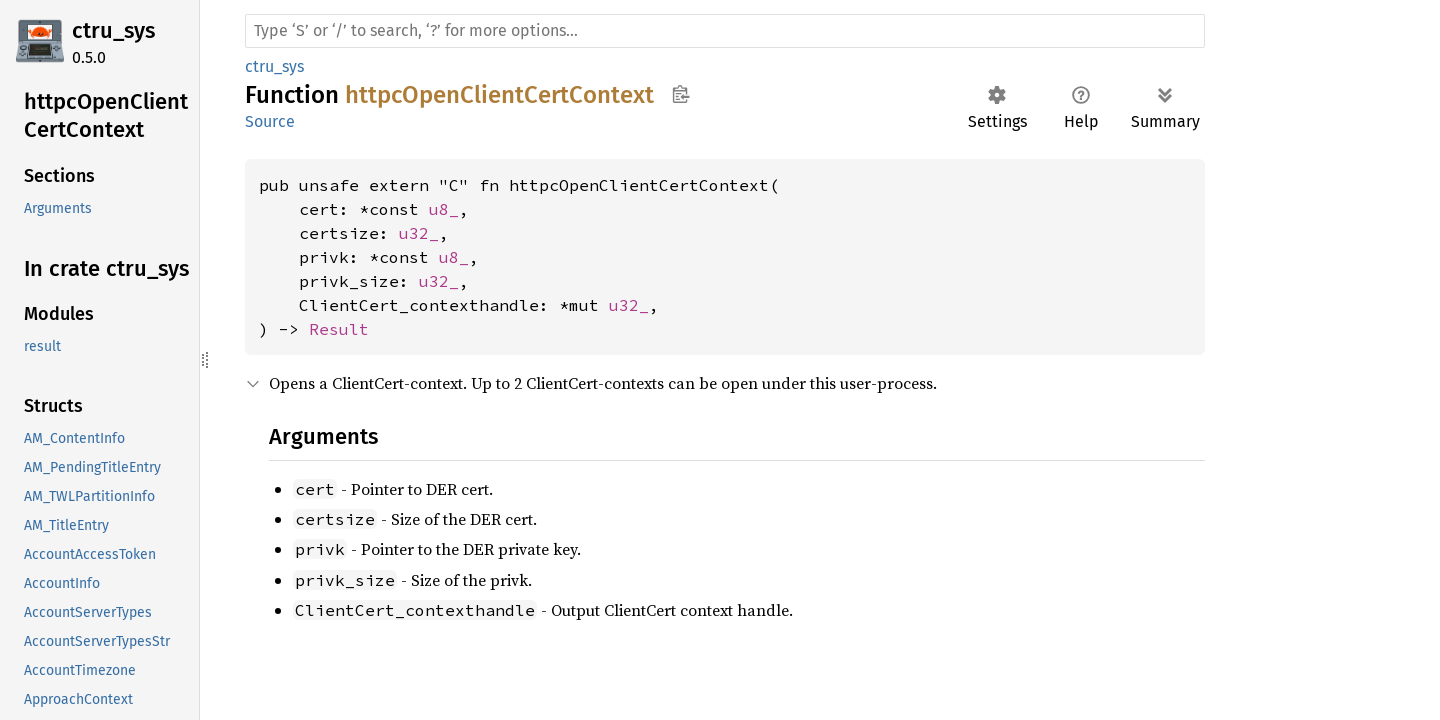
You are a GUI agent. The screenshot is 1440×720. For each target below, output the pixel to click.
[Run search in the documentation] (725, 31)
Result (339, 329)
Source (270, 121)
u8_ (444, 209)
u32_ (419, 233)
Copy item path (680, 94)
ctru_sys (113, 30)
